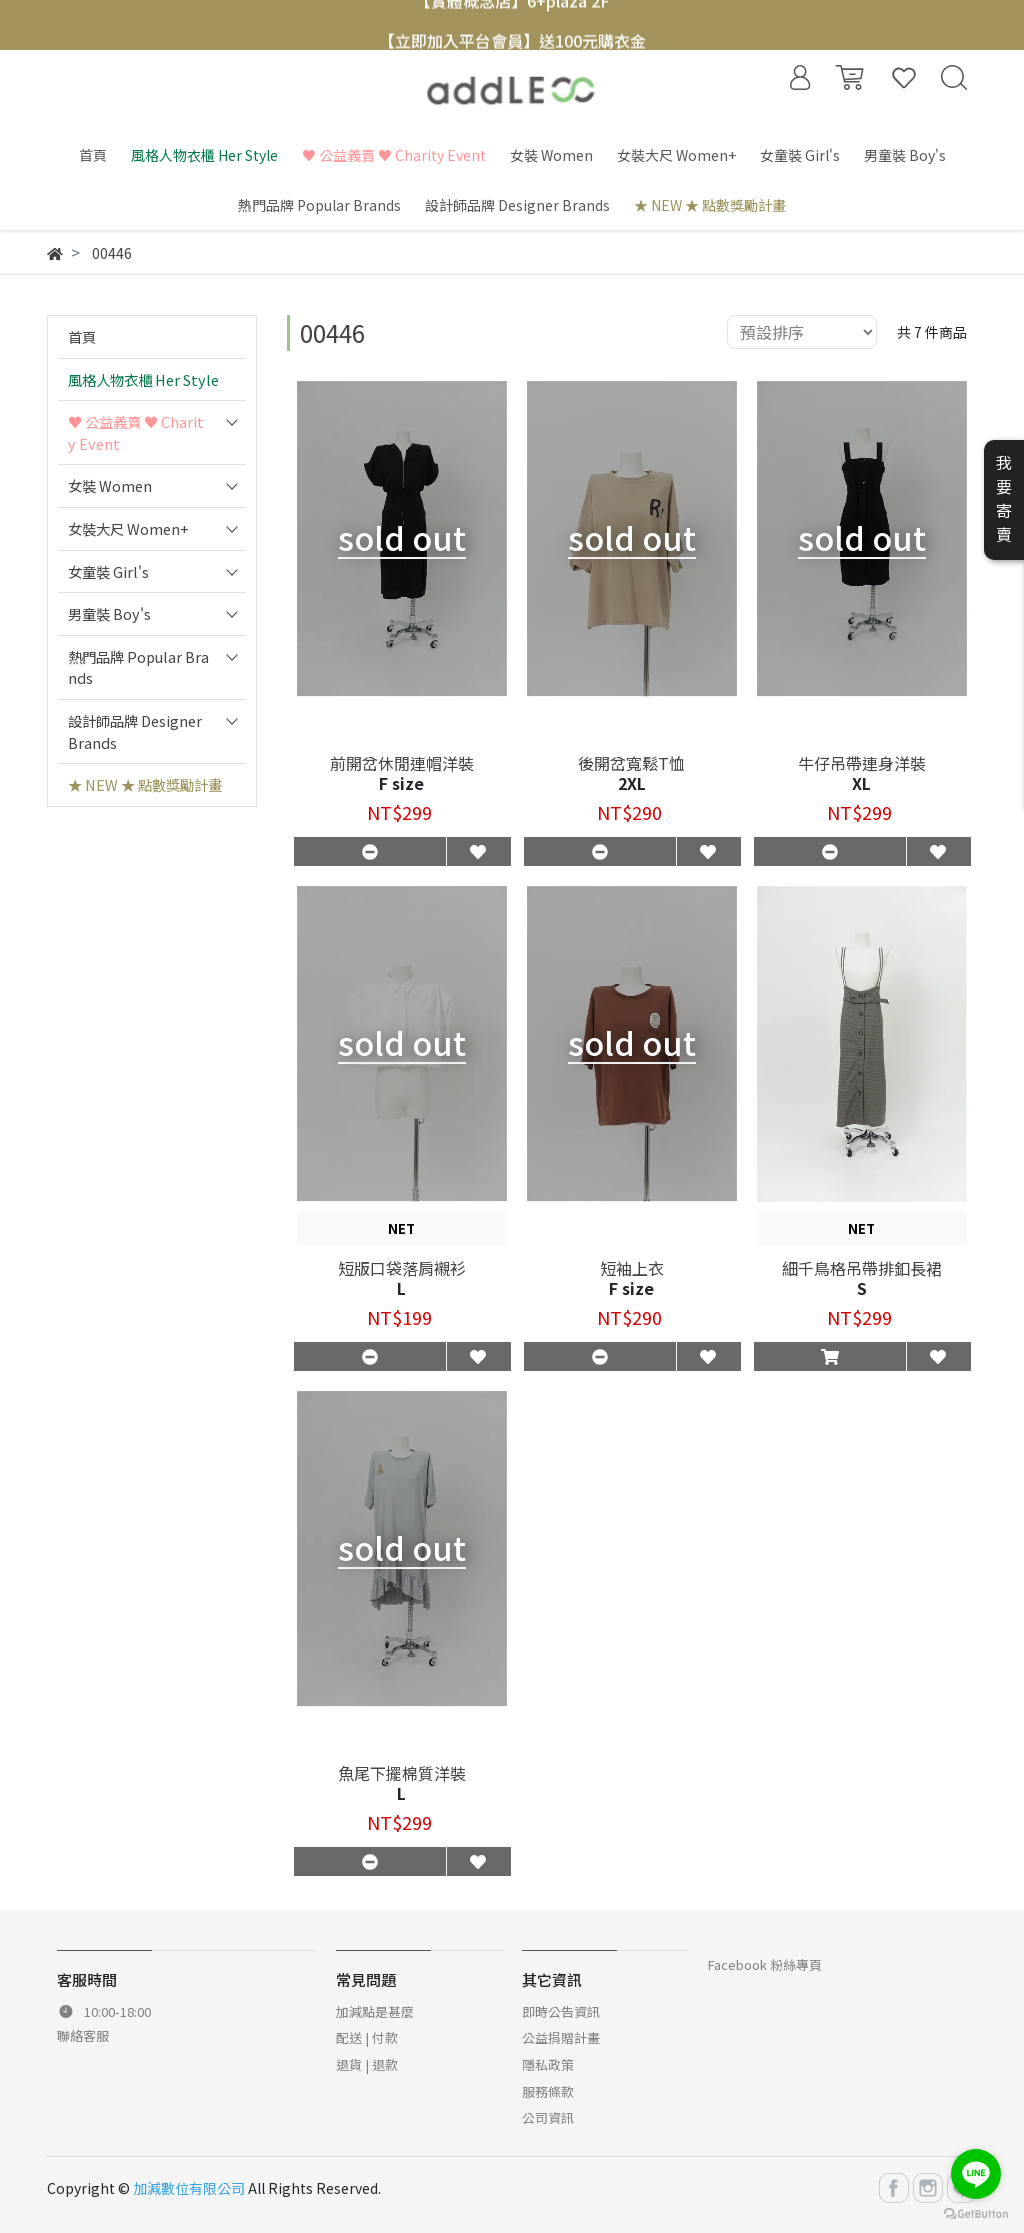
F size (401, 783)
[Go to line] (976, 2174)
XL (861, 783)
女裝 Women (110, 485)
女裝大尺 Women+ (128, 528)
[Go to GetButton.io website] (976, 2212)
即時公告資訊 (561, 2011)
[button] (830, 1356)
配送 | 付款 (367, 2037)
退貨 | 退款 (367, 2064)
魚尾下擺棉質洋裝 (402, 1773)
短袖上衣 (632, 1268)
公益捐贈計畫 (561, 2037)
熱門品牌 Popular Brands (138, 667)
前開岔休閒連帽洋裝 (402, 763)
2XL (632, 783)
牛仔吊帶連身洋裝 (862, 763)
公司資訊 (548, 2117)
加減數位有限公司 (189, 2188)
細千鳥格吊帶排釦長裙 (862, 1268)
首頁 (82, 336)
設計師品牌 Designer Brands (135, 731)
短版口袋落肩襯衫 (402, 1268)
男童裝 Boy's (109, 613)
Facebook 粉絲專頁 (765, 1964)
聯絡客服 (83, 2035)
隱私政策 (548, 2064)
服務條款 (548, 2091)
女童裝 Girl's (108, 571)
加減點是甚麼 (375, 2011)
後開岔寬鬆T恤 (631, 763)
